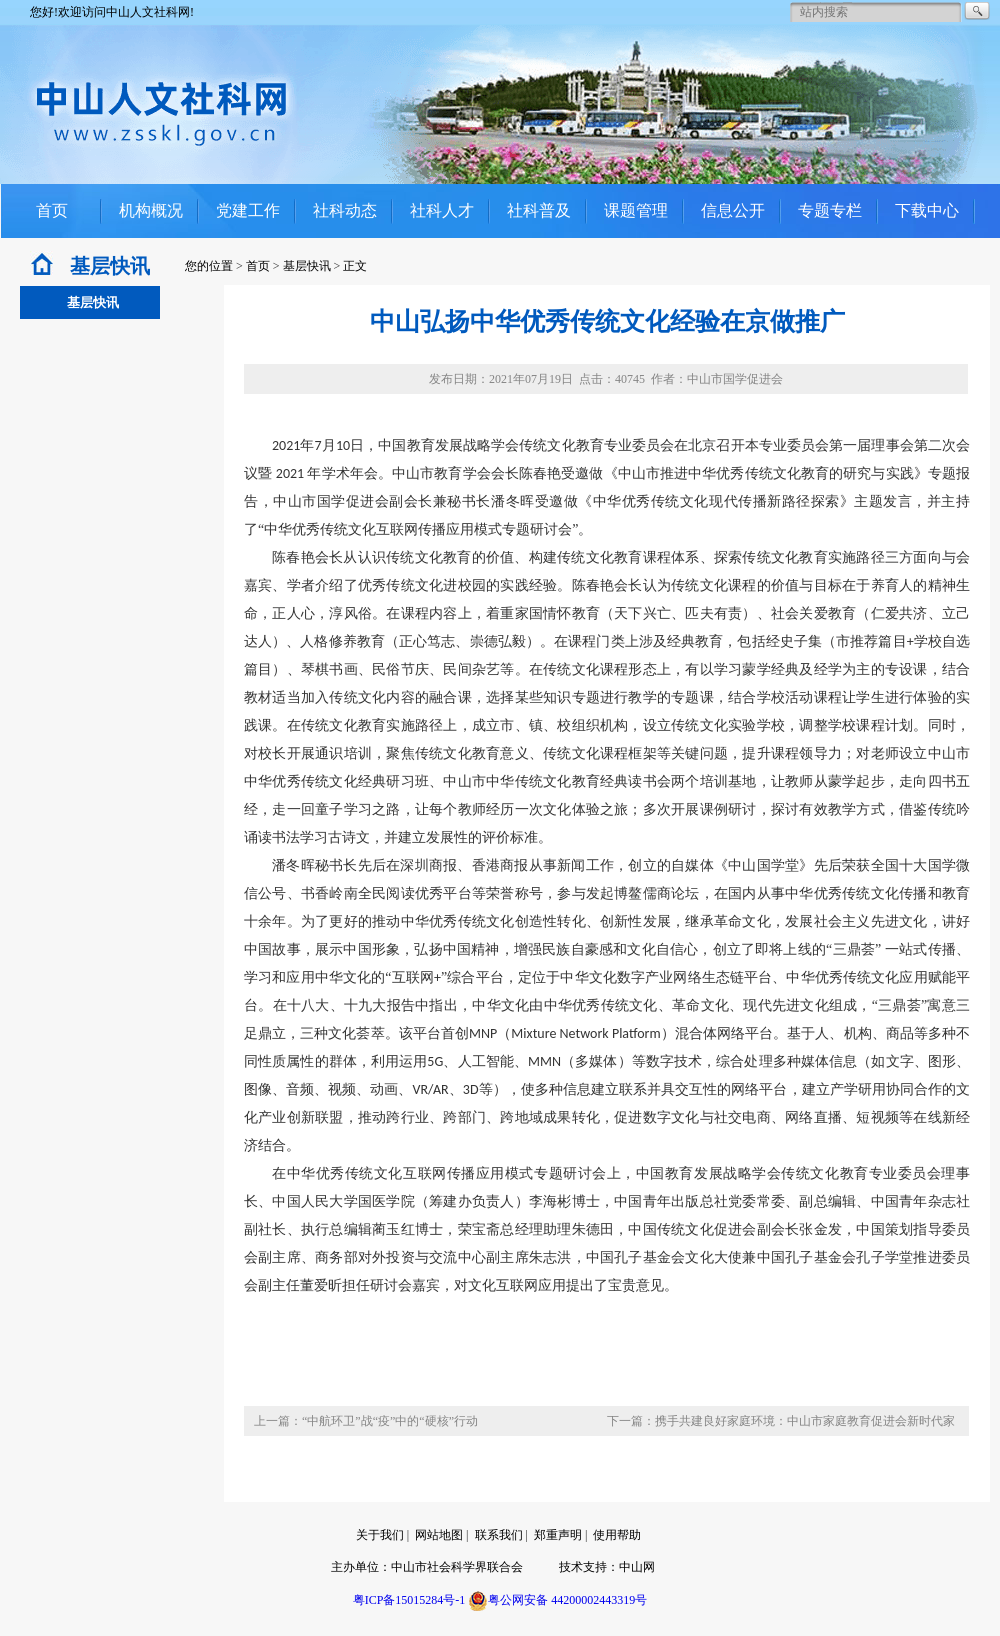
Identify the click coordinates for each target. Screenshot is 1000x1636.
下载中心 (927, 210)
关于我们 (380, 1535)
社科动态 (345, 210)
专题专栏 (830, 210)
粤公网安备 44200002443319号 (557, 1600)
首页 (52, 210)
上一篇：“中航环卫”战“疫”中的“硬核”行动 (366, 1421)
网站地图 (439, 1535)
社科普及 (539, 210)
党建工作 (248, 210)
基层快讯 (307, 266)
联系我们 (499, 1535)
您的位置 (209, 266)
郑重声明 (558, 1535)
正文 (355, 266)
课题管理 (636, 210)
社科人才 (442, 210)
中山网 (637, 1567)
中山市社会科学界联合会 (457, 1567)
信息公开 (733, 210)
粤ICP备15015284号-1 (409, 1600)
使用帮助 (617, 1535)
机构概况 (151, 210)
